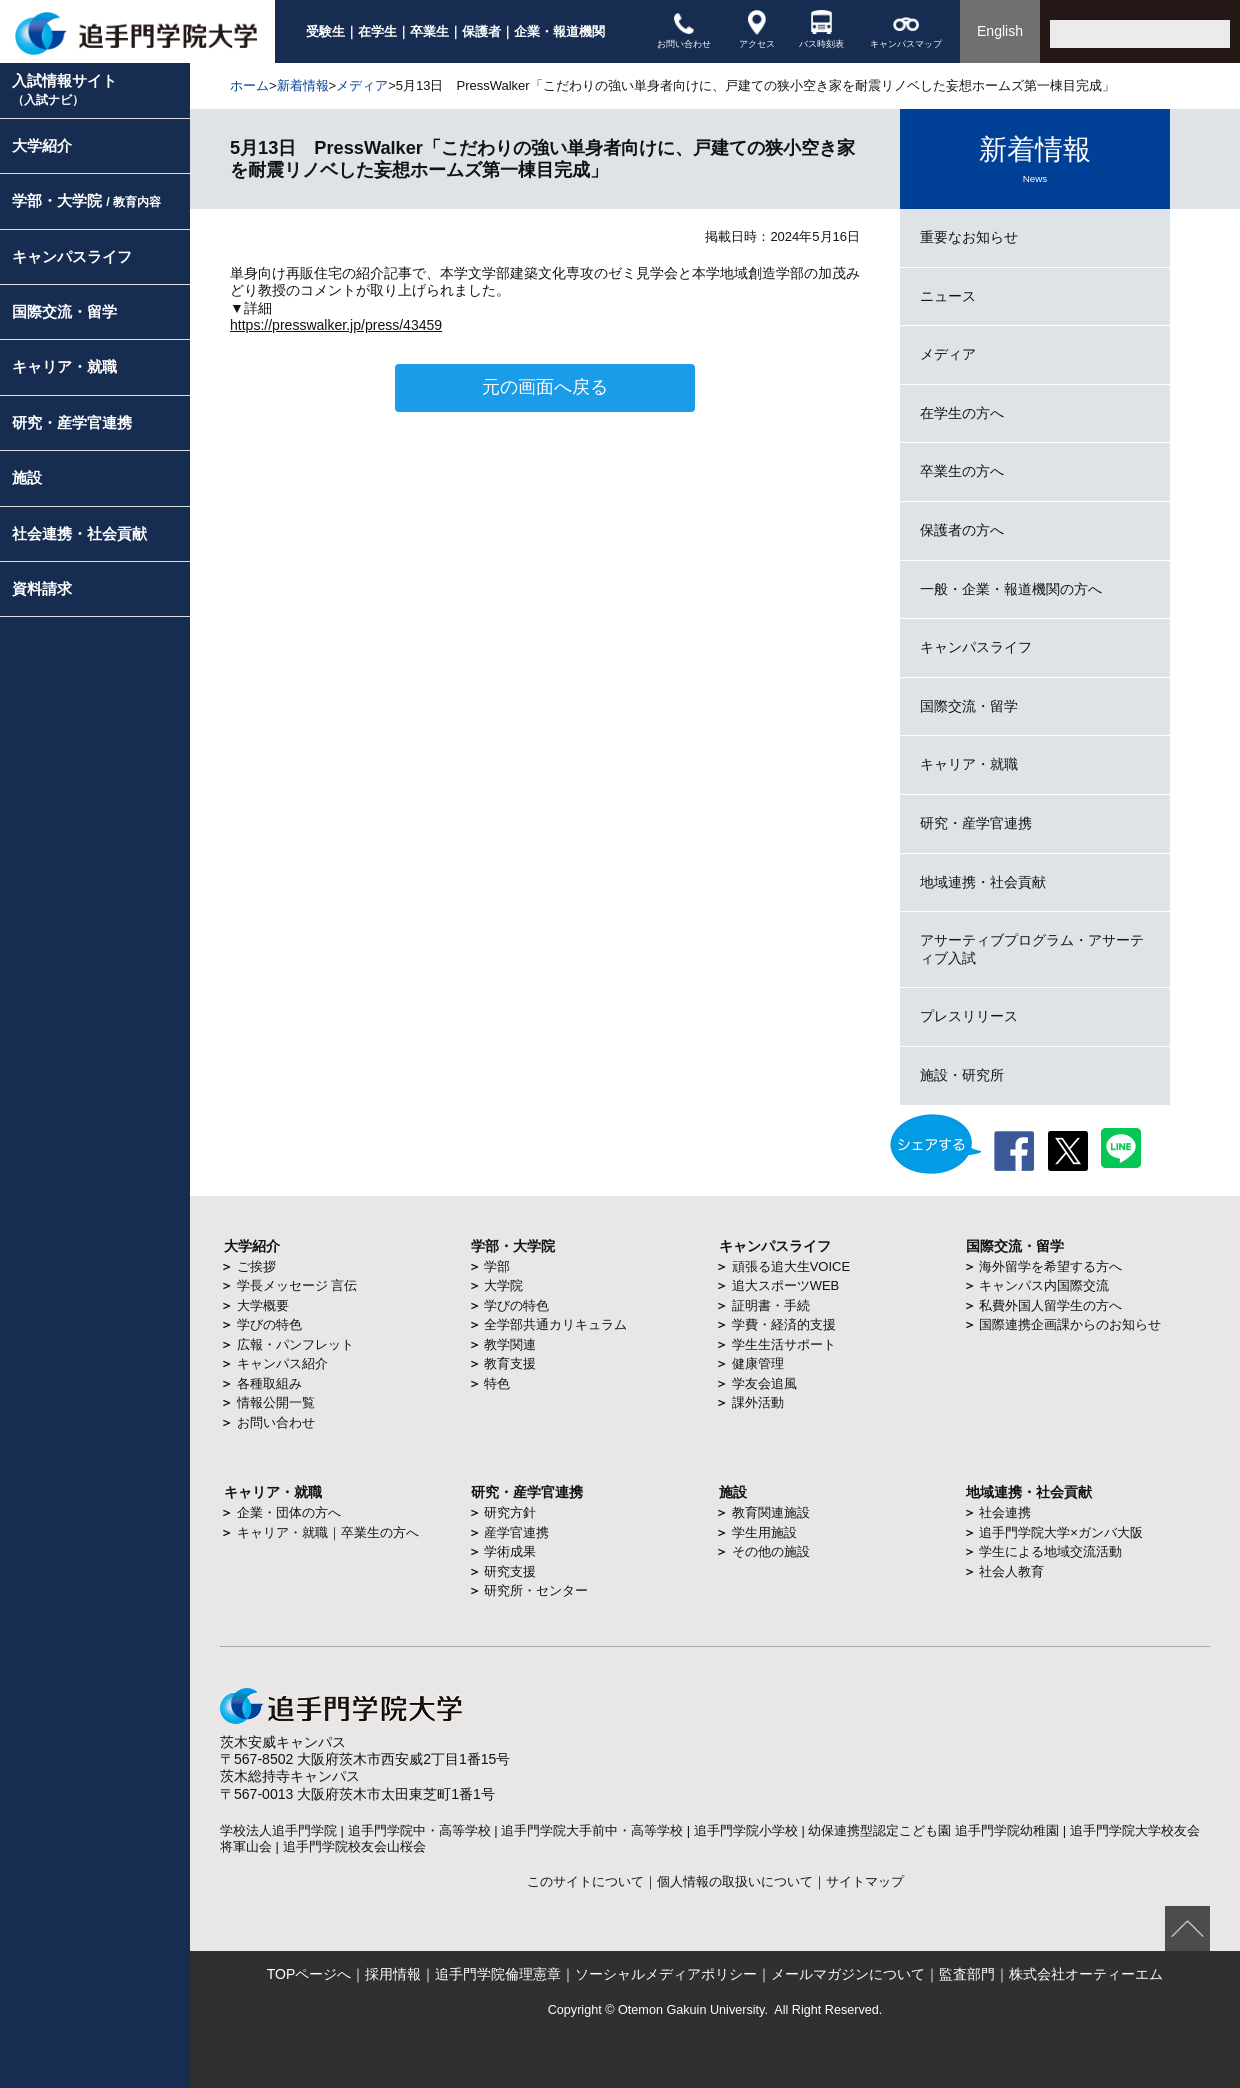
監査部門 (967, 1974)
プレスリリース (969, 1016)
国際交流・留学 (64, 311)
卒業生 (429, 31)
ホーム (249, 85)
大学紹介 (42, 145)
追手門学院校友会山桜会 (354, 1846)
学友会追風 (764, 1383)
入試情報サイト (64, 89)
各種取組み (269, 1383)
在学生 (377, 31)
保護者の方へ (962, 530)
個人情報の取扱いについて (735, 1882)
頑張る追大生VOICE (791, 1266)
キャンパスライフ (72, 256)
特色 (497, 1383)
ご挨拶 (256, 1266)
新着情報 (303, 85)
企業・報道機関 (559, 31)
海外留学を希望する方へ (1050, 1266)
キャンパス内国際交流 (1044, 1285)
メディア (362, 85)
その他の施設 (771, 1551)
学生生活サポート (784, 1344)
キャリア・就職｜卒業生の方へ (328, 1532)
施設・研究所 (962, 1075)
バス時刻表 (821, 29)
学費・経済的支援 (784, 1324)
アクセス (757, 29)
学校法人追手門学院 (278, 1830)
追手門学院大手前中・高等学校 (592, 1830)
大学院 (503, 1285)
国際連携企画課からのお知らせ (1070, 1324)
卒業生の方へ (962, 471)
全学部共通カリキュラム (555, 1324)
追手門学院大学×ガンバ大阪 (1061, 1532)
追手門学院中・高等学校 (419, 1830)
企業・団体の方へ (289, 1512)
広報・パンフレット (295, 1344)
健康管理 (758, 1363)
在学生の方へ (962, 413)
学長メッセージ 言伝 (297, 1285)
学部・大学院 (86, 200)
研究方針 (510, 1512)
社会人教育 (1011, 1571)
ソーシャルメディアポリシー (666, 1974)
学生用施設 (764, 1532)
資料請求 (42, 588)
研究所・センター (536, 1590)
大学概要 (263, 1305)
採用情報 (393, 1974)
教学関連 (510, 1344)
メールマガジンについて (848, 1974)
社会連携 (1005, 1512)
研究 (485, 1492)
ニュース (948, 296)
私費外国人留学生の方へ (1050, 1305)
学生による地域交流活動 (1050, 1551)
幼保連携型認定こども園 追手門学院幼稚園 (933, 1830)
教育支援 (510, 1363)
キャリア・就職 (64, 366)
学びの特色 (269, 1324)
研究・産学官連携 (72, 422)
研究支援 (510, 1571)
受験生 (325, 31)
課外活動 (758, 1402)
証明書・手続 (771, 1305)
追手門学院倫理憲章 (498, 1974)
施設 (27, 477)
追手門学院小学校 (746, 1830)
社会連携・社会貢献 (79, 533)
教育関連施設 (771, 1512)
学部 (497, 1266)
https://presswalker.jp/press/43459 (336, 325)
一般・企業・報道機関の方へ (1011, 589)
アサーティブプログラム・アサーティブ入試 (1032, 949)
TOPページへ (309, 1974)
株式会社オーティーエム (1086, 1974)
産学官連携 (516, 1532)
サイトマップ (865, 1882)
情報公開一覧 (276, 1402)
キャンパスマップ (906, 29)
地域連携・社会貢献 (983, 882)
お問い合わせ (684, 29)
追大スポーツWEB (786, 1285)
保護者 (481, 31)
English (1000, 31)
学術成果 (510, 1551)
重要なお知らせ (969, 237)
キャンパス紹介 (282, 1363)
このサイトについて (585, 1882)
